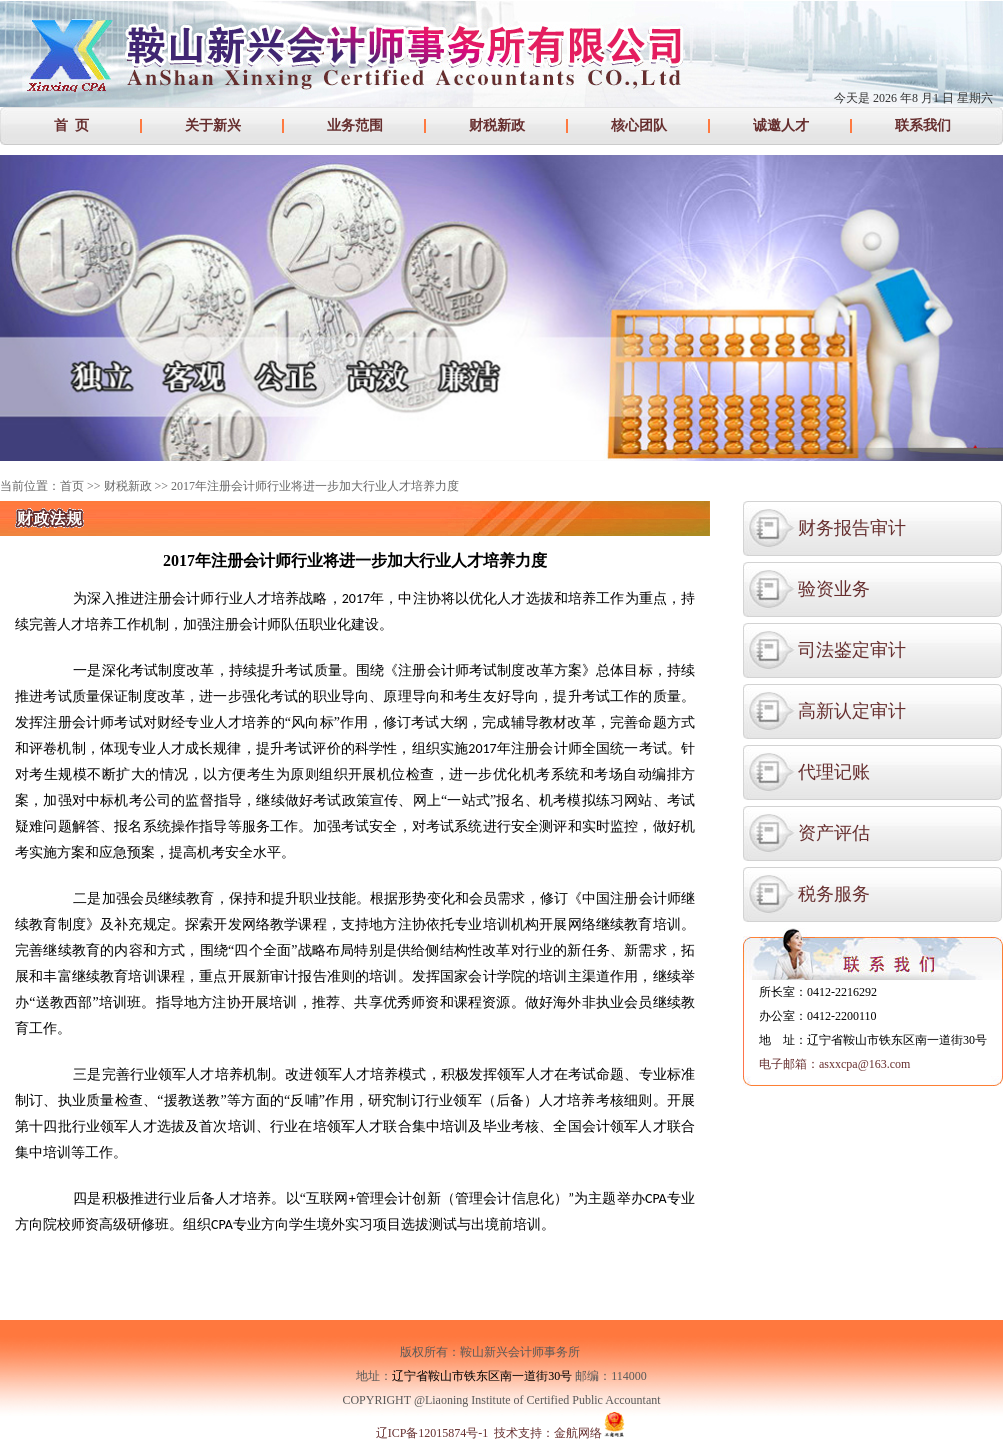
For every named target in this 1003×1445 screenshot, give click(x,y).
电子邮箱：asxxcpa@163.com (834, 1064)
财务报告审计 (852, 528)
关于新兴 (213, 125)
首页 (72, 486)
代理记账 (834, 772)
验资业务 (834, 589)
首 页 (71, 125)
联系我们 (923, 125)
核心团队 (639, 125)
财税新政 (497, 125)
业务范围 (355, 125)
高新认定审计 (852, 711)
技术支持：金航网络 (548, 1433)
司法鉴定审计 (852, 650)
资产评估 (834, 833)
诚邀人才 (781, 125)
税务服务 (834, 894)
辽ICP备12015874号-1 (432, 1433)
